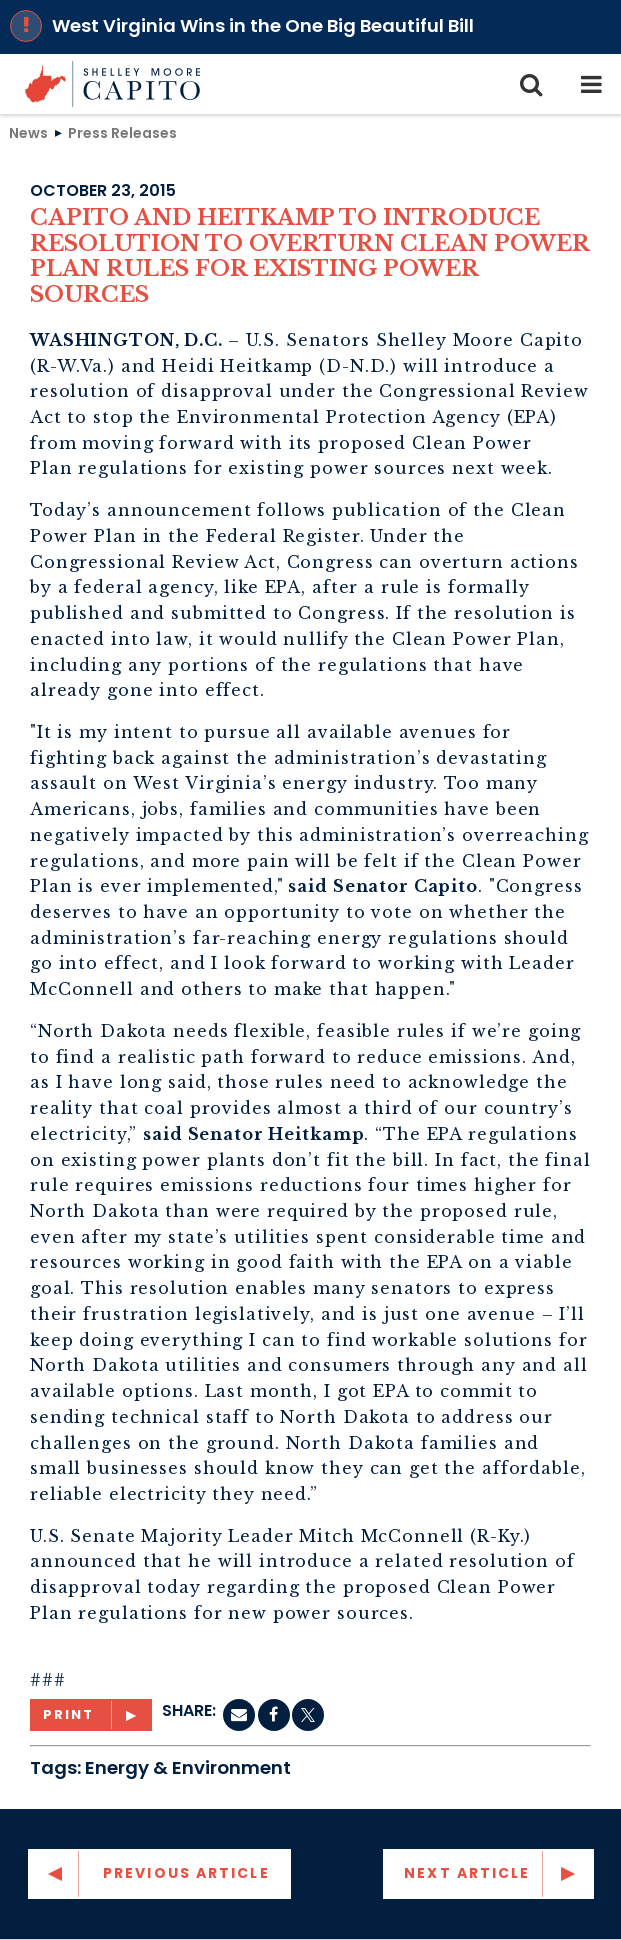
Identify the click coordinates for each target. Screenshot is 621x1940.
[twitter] (308, 1715)
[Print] (91, 1715)
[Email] (239, 1715)
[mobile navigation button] (591, 84)
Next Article (467, 1873)
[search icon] (531, 84)
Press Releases (122, 132)
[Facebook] (274, 1715)
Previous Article (186, 1873)
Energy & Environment (188, 1767)
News (28, 132)
